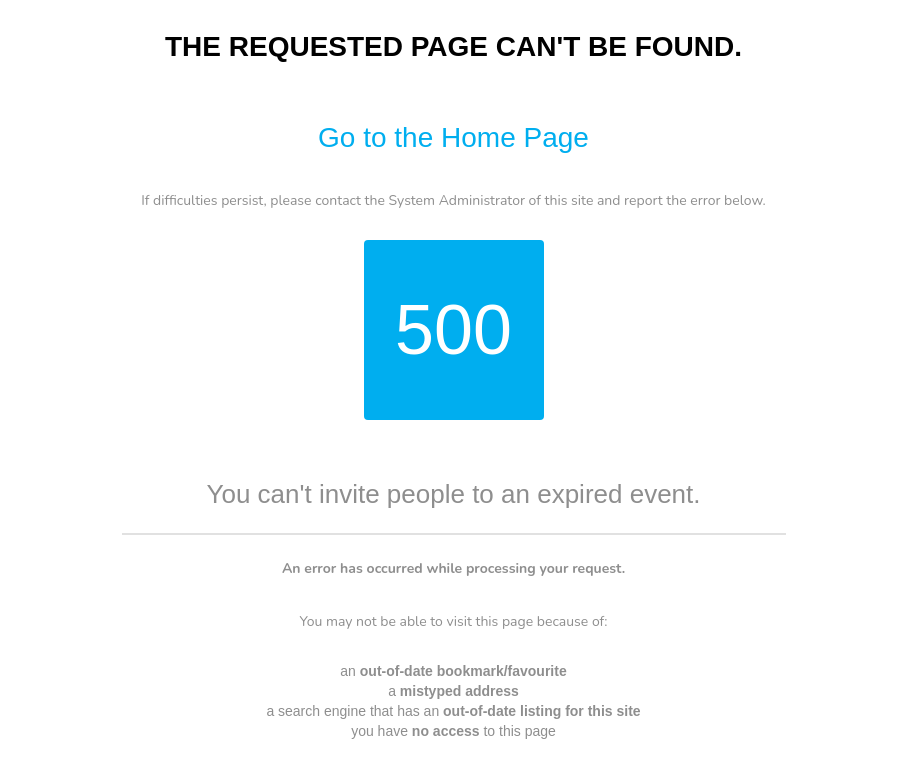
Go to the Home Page (453, 137)
